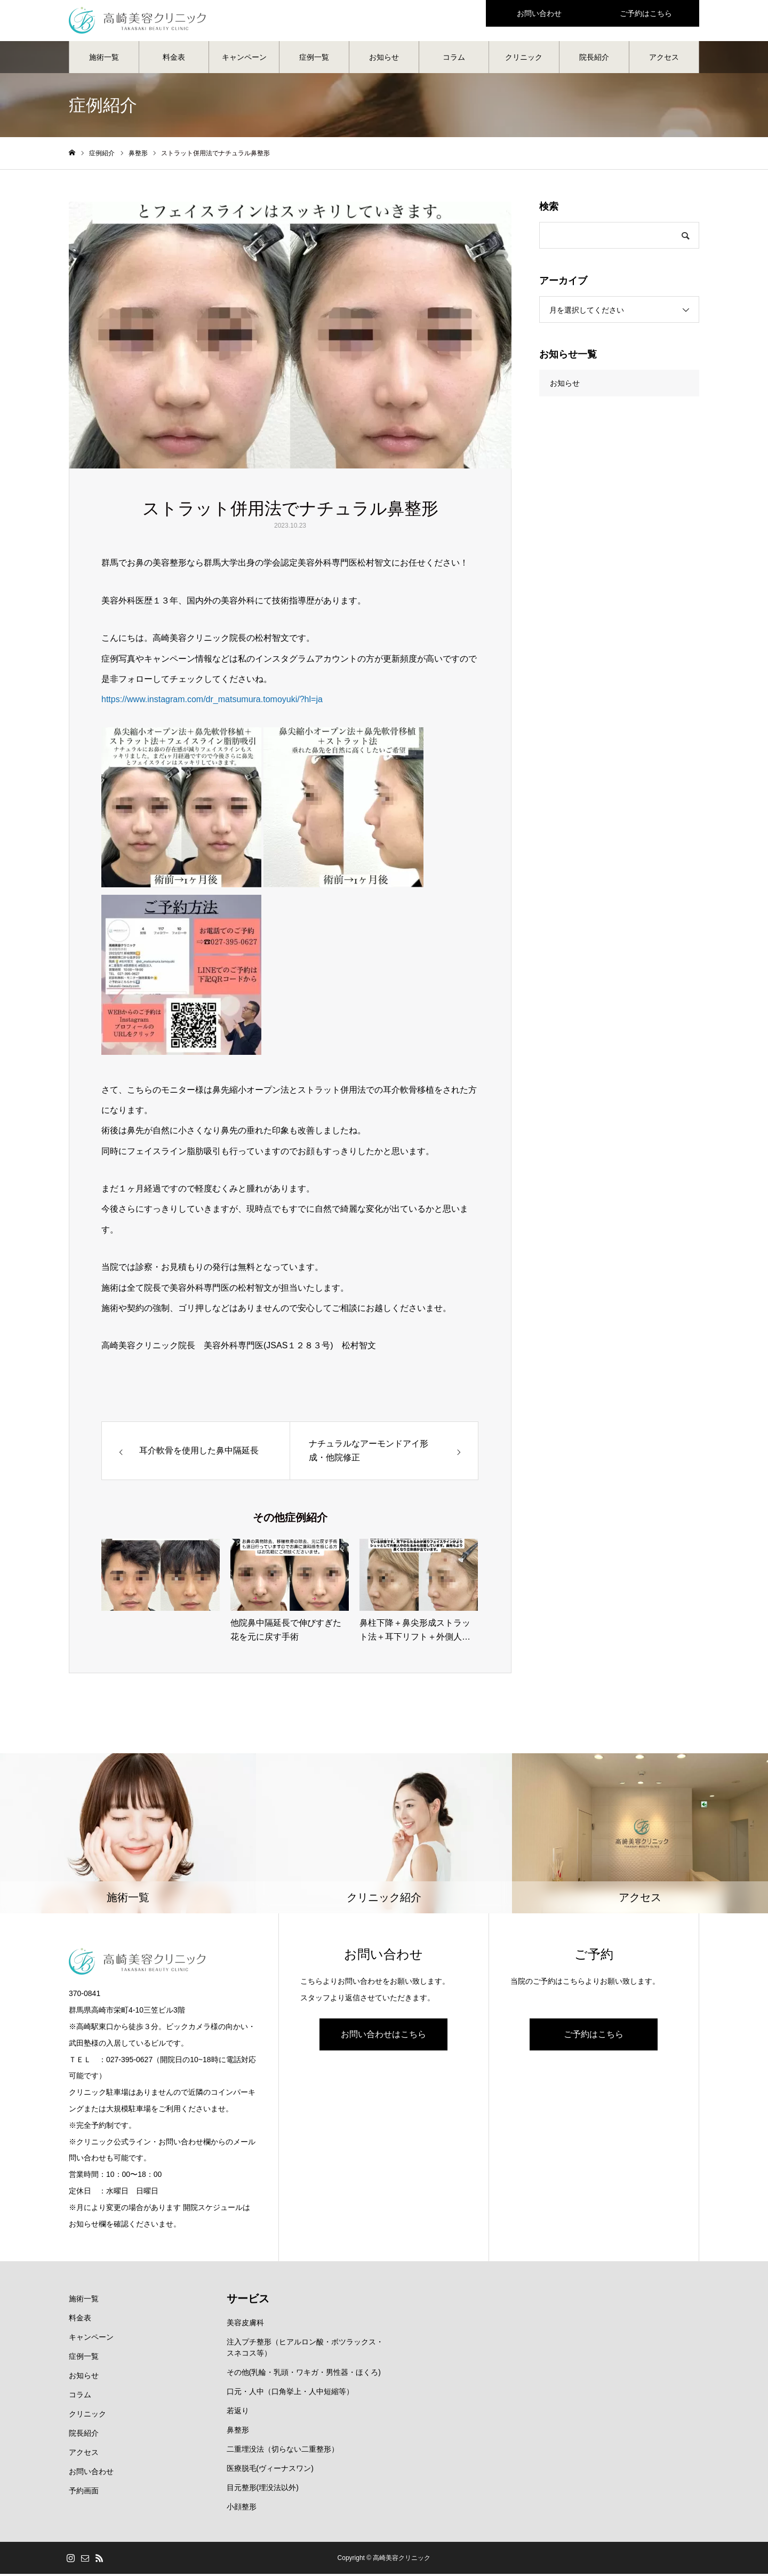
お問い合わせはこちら (383, 2035)
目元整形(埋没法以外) (263, 2489)
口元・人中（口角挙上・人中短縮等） (290, 2393)
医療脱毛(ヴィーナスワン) (270, 2470)
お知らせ (384, 58)
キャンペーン (244, 58)
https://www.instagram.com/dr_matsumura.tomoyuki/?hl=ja (212, 701)
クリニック (523, 58)
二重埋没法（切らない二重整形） (283, 2451)
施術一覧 (104, 58)
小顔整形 (242, 2509)
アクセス (664, 58)
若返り (238, 2412)
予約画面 (84, 2492)
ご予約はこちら (593, 2035)
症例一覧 (314, 58)
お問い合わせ (91, 2473)
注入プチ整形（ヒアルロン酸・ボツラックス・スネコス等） (305, 2349)
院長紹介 (594, 58)
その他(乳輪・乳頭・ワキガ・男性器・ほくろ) (304, 2374)
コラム (454, 58)
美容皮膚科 (245, 2324)
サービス (248, 2301)
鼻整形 (238, 2432)
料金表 (174, 58)
